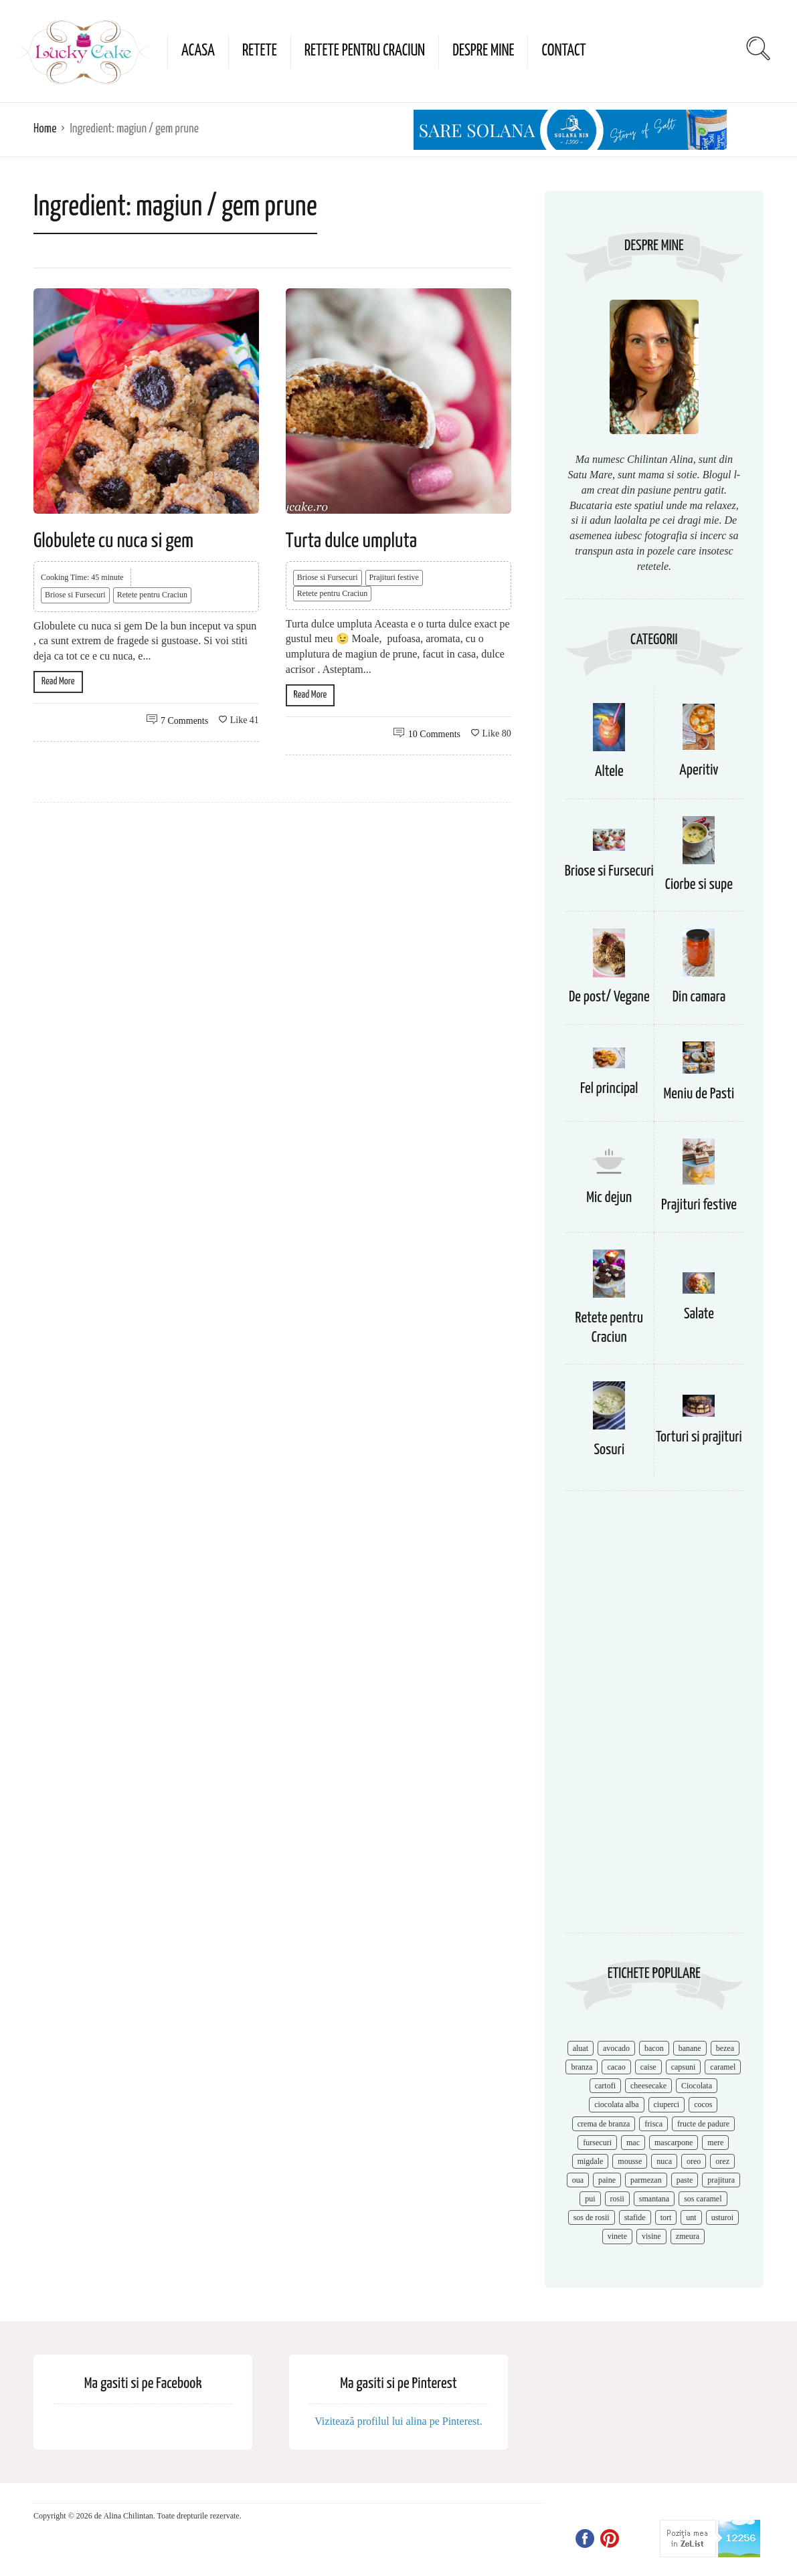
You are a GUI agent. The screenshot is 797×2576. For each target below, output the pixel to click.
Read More (58, 681)
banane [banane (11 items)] (690, 2048)
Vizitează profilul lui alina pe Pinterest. (398, 2421)
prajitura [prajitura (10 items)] (721, 2180)
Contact (563, 51)
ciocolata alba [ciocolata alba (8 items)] (616, 2104)
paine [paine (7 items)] (607, 2180)
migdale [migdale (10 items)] (591, 2161)
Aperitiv (698, 770)
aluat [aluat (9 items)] (580, 2048)
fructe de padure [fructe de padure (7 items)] (703, 2123)
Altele (609, 771)
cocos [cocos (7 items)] (703, 2104)
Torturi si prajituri (699, 1437)
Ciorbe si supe (699, 884)
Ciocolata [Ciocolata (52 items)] (696, 2085)
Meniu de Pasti (699, 1094)
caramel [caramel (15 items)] (722, 2067)
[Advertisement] (654, 1718)
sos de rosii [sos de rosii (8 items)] (591, 2217)
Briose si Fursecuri (75, 594)
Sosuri (609, 1450)
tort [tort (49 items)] (666, 2217)
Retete (259, 51)
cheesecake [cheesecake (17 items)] (648, 2085)
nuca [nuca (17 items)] (664, 2161)
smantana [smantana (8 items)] (654, 2198)
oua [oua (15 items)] (578, 2180)
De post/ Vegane (609, 997)
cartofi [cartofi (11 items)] (605, 2085)
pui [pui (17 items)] (590, 2198)
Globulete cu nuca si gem (113, 541)
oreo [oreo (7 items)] (694, 2161)
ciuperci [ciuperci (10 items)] (667, 2104)
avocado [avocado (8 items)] (616, 2048)
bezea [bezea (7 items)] (725, 2048)
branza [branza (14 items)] (581, 2067)
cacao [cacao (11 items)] (616, 2067)
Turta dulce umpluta (351, 541)
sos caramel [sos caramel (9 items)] (702, 2198)
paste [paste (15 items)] (685, 2180)
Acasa (198, 51)
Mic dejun (609, 1197)
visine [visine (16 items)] (651, 2236)
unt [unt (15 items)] (691, 2217)
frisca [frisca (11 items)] (653, 2123)
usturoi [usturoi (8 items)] (722, 2217)
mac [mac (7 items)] (633, 2142)
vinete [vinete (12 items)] (617, 2236)
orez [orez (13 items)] (722, 2161)
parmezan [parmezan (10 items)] (646, 2180)
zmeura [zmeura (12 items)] (687, 2236)
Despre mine (483, 51)
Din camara (699, 997)
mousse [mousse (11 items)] (630, 2161)
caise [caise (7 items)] (648, 2067)
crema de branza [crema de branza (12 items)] (604, 2123)
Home (44, 128)
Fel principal (609, 1088)
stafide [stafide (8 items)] (635, 2217)
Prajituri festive (394, 577)
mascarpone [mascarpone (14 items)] (673, 2142)
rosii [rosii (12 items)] (617, 2198)
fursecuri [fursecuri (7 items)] (597, 2142)
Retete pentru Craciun (364, 51)
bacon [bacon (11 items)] (654, 2048)
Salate (699, 1314)
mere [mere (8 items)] (715, 2142)
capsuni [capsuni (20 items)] (683, 2067)
